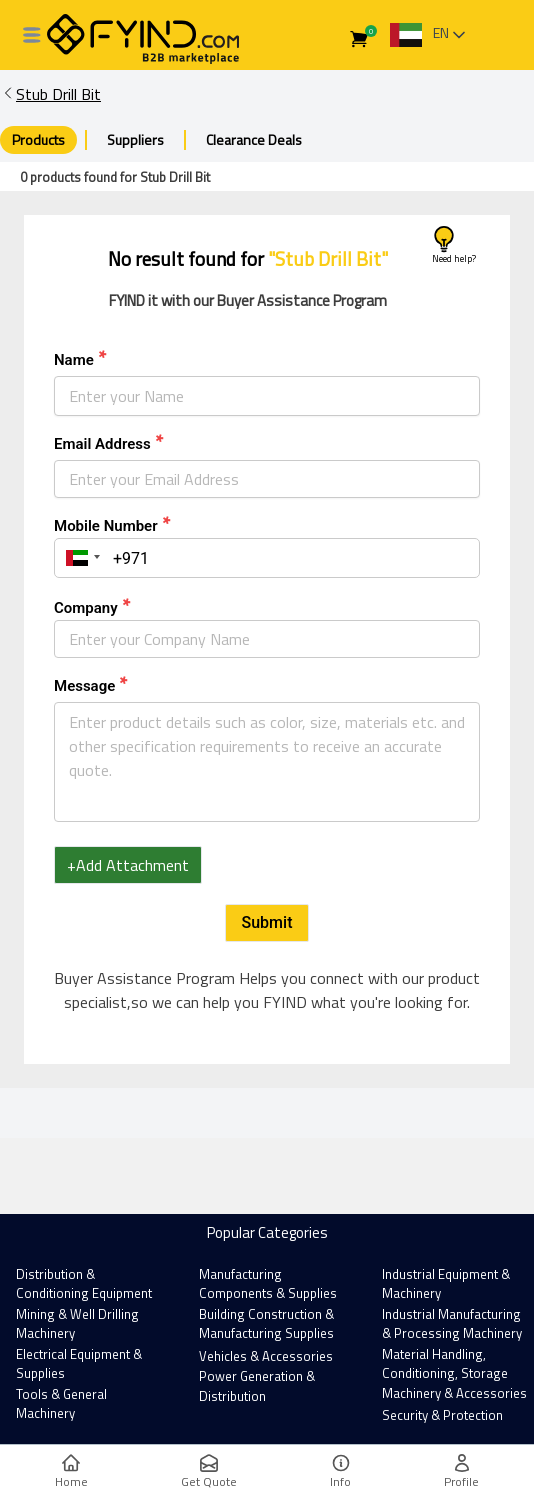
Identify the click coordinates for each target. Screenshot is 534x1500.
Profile (461, 1472)
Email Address (102, 444)
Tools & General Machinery (61, 1404)
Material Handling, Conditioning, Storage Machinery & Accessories (454, 1373)
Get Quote (209, 1472)
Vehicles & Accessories (266, 1356)
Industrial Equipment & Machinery (446, 1284)
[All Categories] (32, 35)
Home (71, 1472)
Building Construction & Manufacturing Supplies (266, 1324)
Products (38, 139)
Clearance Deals (254, 139)
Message (84, 686)
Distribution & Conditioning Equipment (84, 1284)
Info (340, 1472)
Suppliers (135, 139)
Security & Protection (442, 1415)
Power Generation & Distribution (257, 1386)
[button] (80, 558)
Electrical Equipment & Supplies (79, 1364)
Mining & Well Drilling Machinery (77, 1324)
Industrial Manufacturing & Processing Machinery (452, 1324)
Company (86, 608)
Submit (267, 922)
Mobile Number (106, 526)
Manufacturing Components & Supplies (268, 1284)
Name (74, 360)
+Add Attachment (128, 865)
